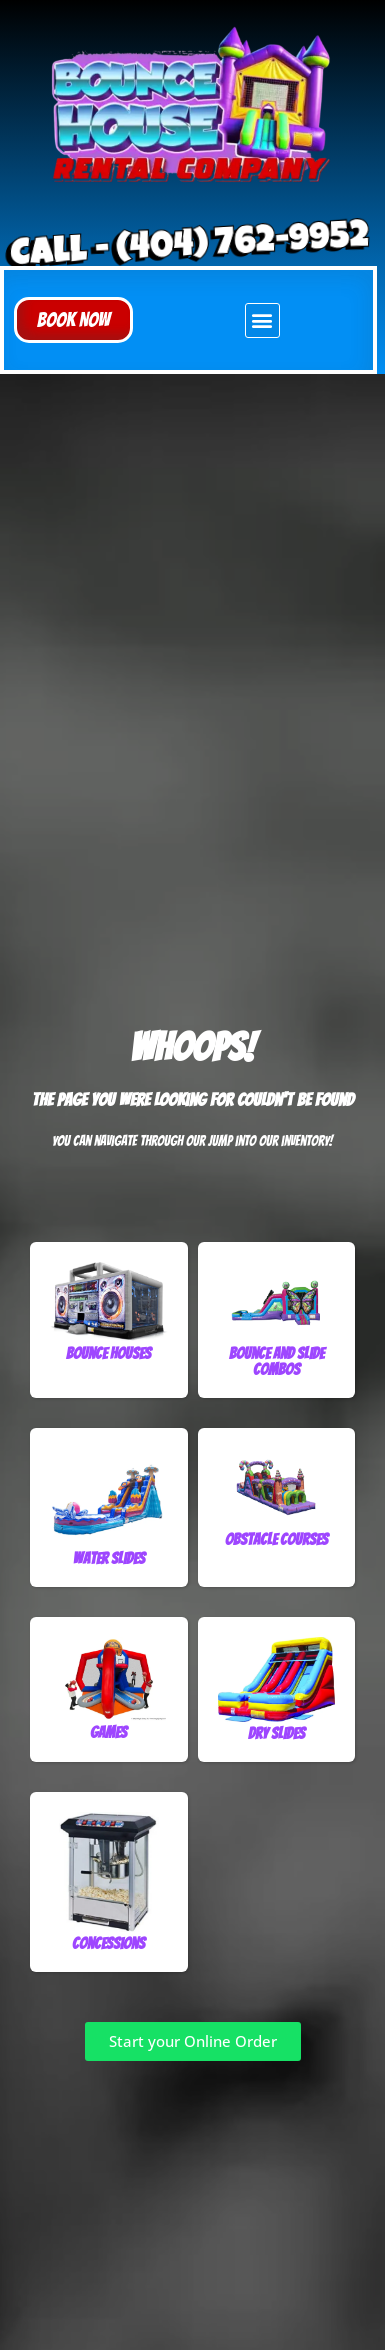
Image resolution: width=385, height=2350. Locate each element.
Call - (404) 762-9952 (188, 248)
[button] (73, 320)
